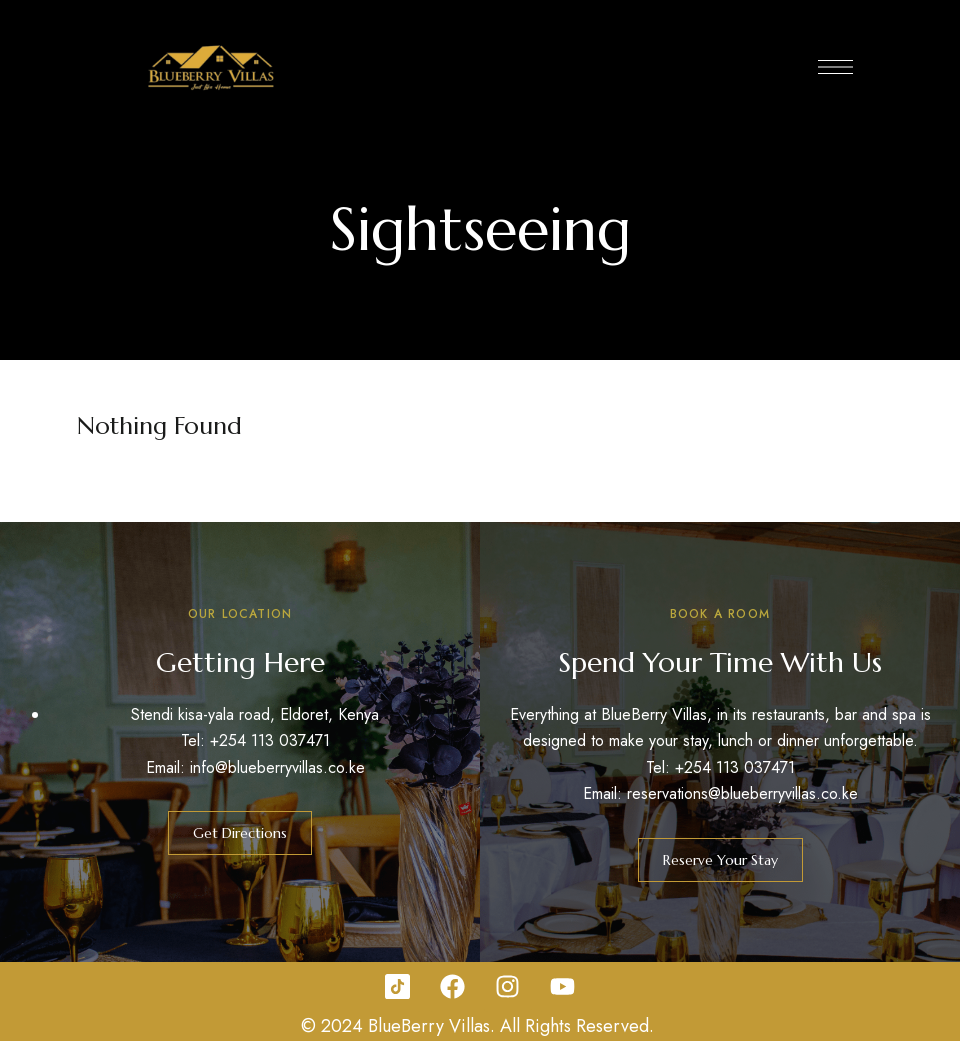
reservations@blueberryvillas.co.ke (742, 793)
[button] (240, 833)
